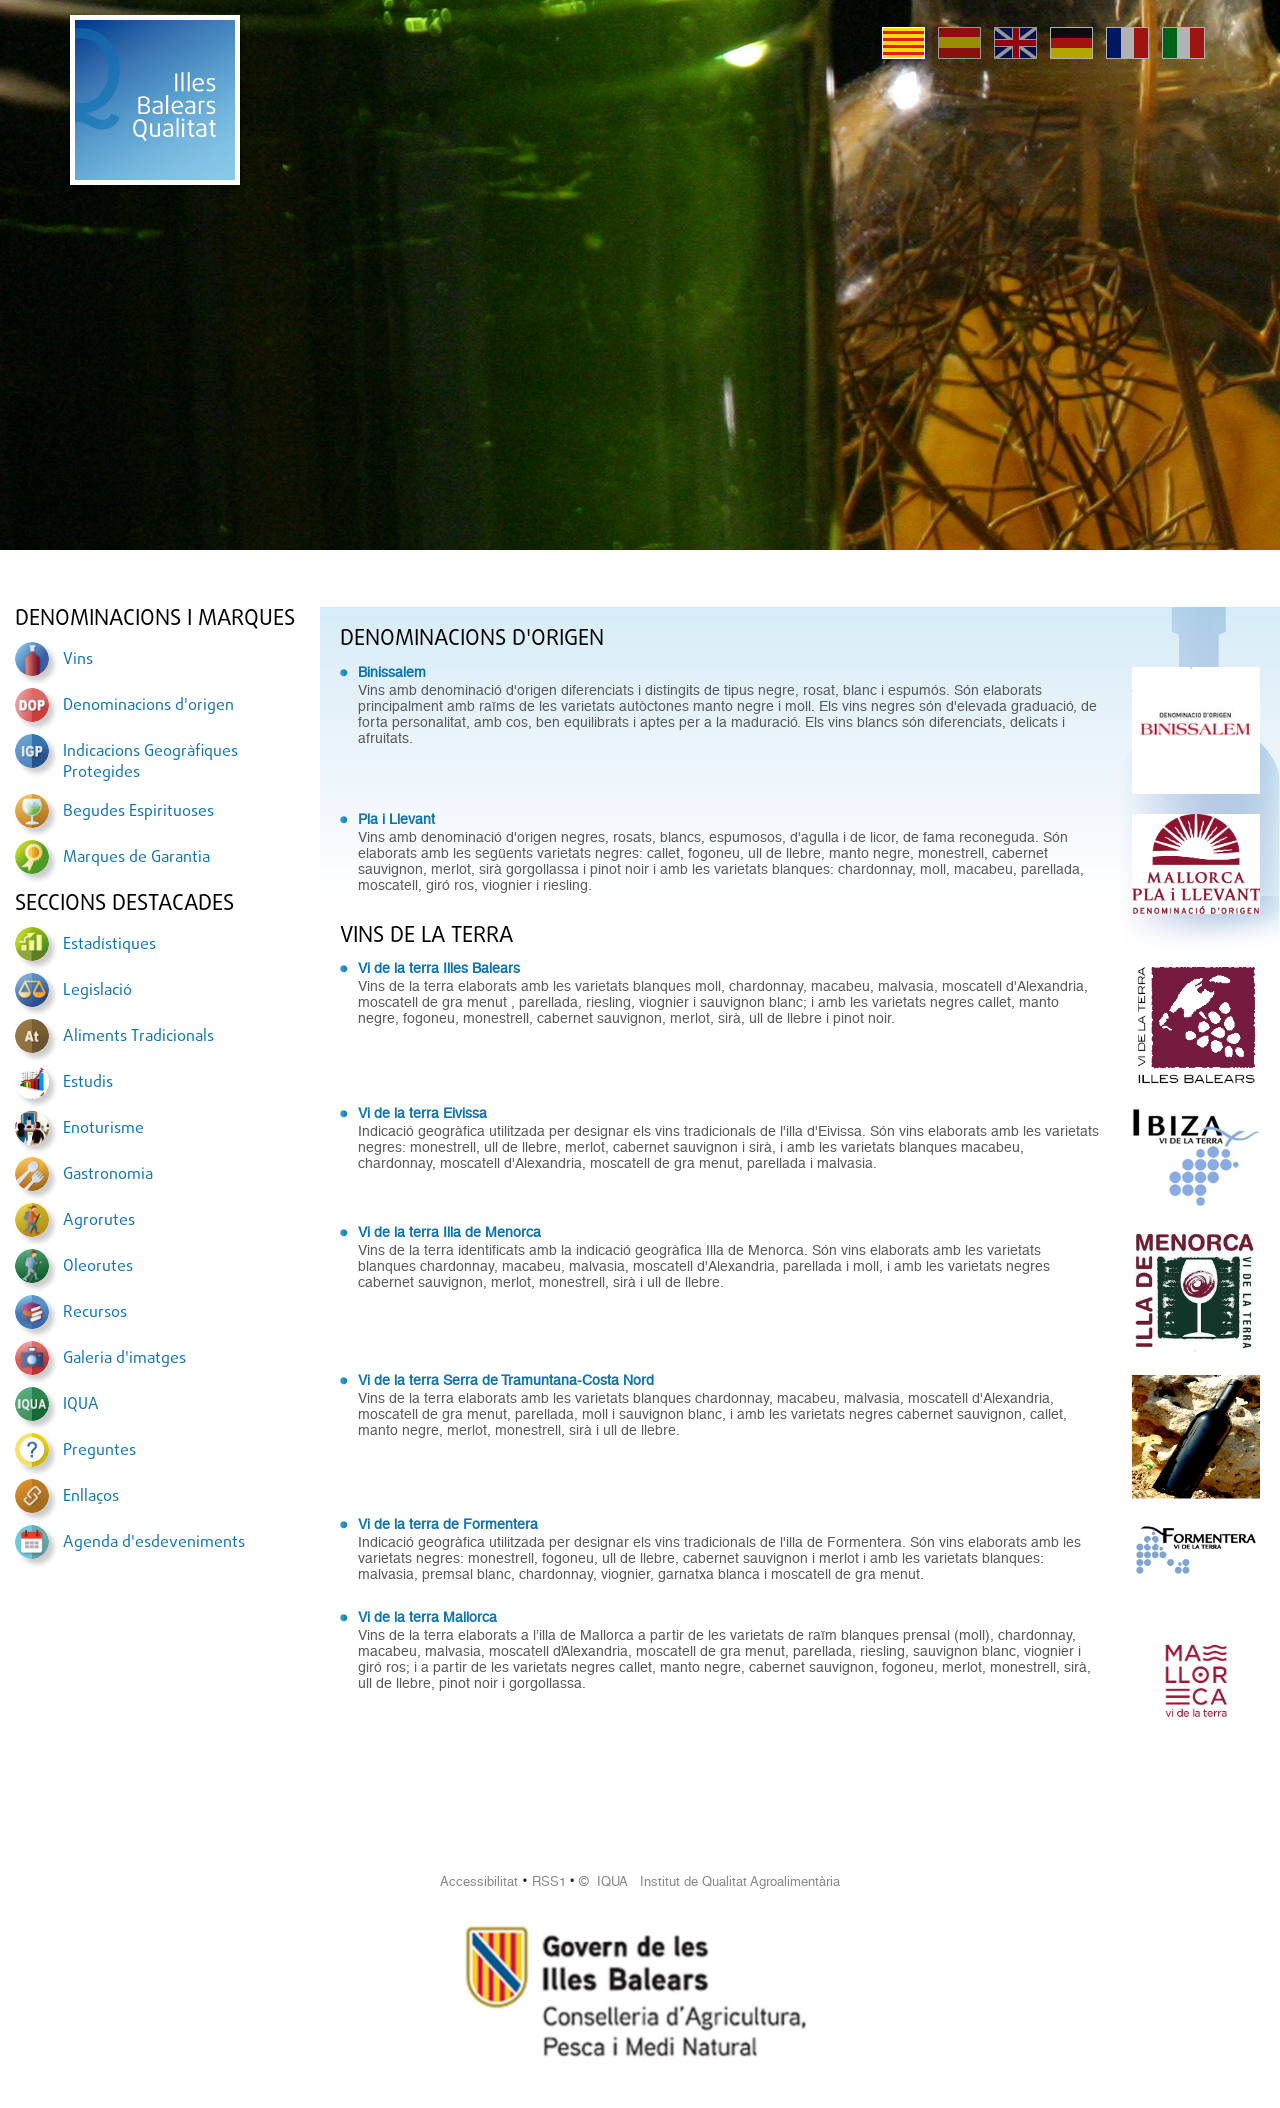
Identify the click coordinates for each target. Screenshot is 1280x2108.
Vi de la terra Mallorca (427, 1617)
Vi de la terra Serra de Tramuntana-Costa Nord (506, 1380)
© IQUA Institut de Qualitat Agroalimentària (709, 1881)
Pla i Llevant (396, 819)
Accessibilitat (479, 1881)
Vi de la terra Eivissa (422, 1113)
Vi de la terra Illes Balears (439, 968)
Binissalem (392, 672)
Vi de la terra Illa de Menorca (449, 1232)
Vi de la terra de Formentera (448, 1524)
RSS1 (549, 1881)
